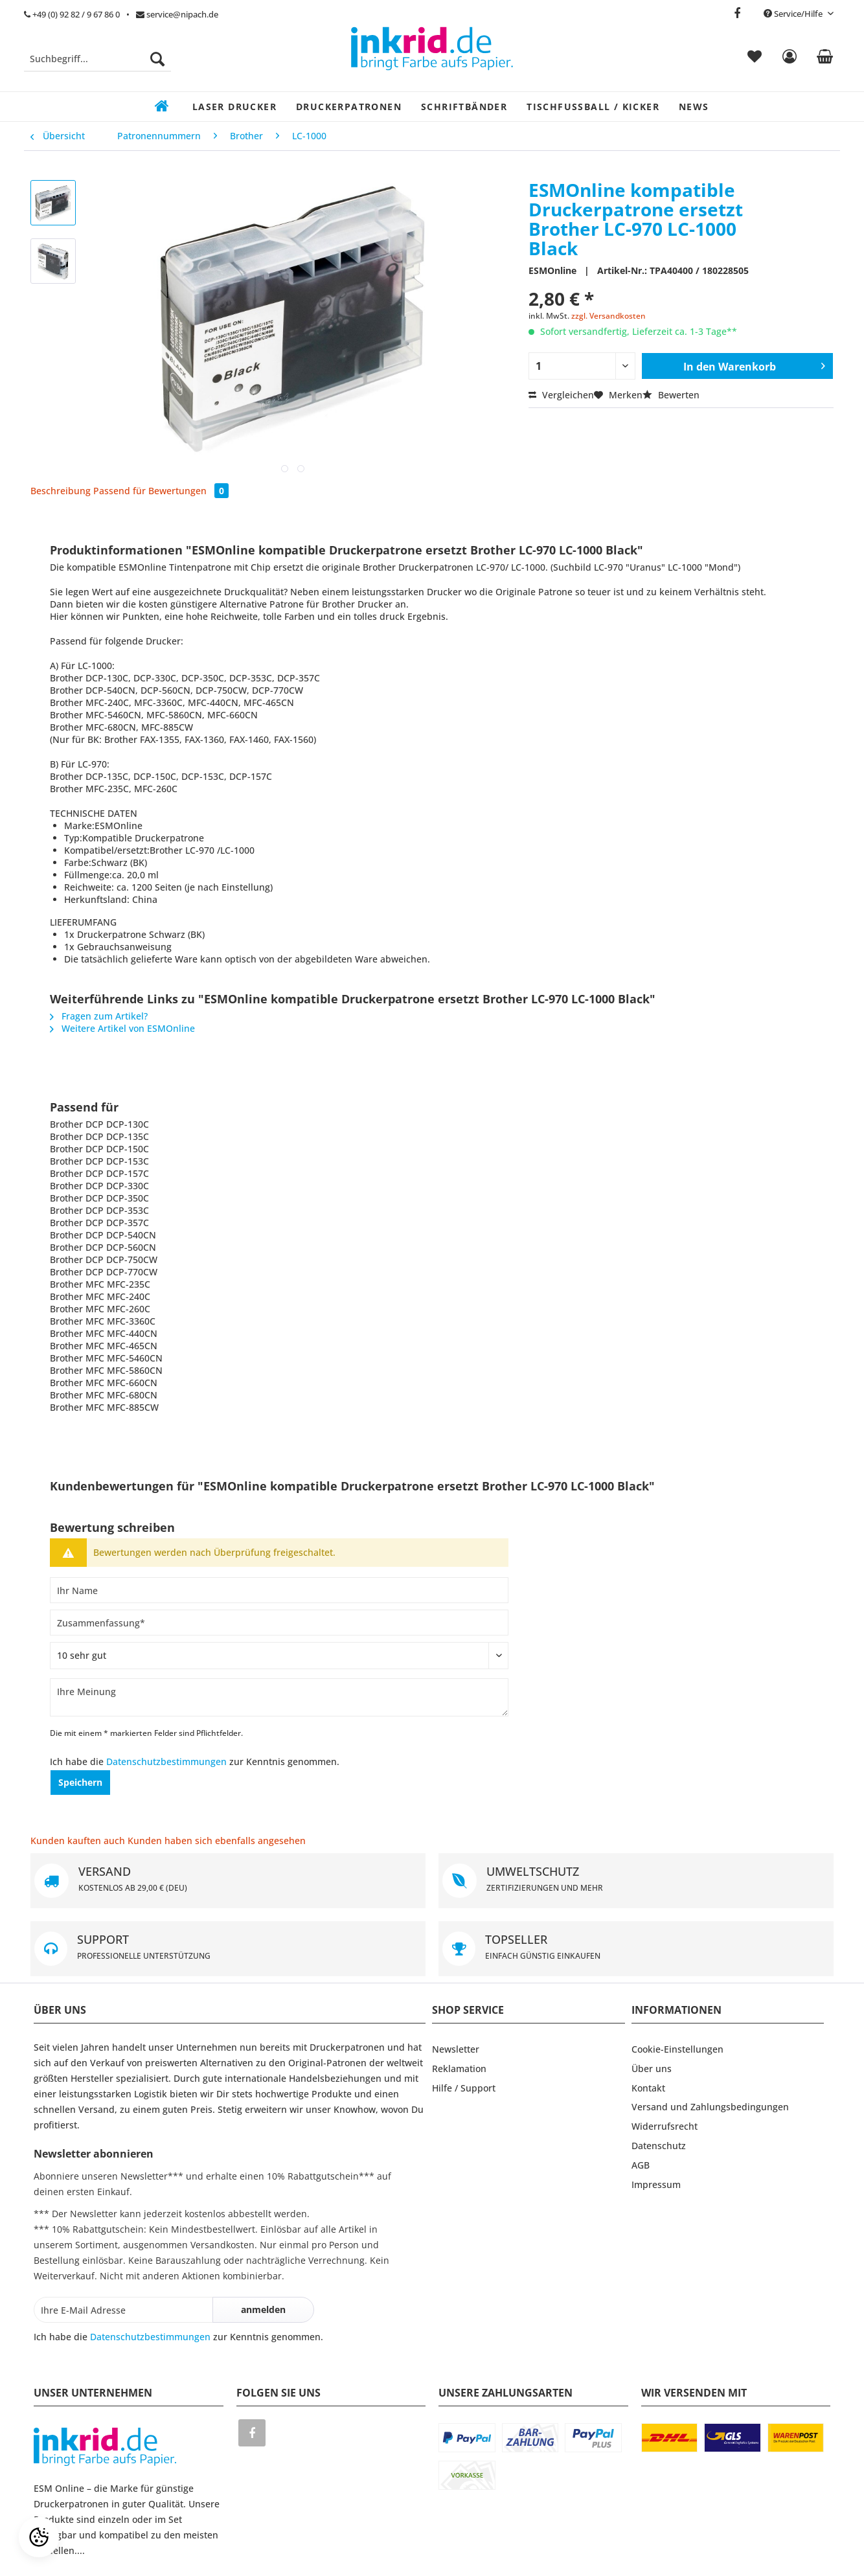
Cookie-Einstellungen (677, 2049)
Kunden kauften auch (77, 1840)
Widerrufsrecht (664, 2126)
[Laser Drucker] (234, 106)
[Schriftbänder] (464, 106)
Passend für (119, 490)
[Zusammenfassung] (279, 1623)
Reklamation (459, 2068)
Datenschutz (658, 2145)
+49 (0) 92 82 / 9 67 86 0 (72, 14)
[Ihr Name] (279, 1590)
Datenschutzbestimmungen (166, 1761)
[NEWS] (694, 106)
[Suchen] (157, 59)
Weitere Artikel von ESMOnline (122, 1028)
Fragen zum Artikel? (99, 1016)
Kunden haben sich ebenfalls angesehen (217, 1840)
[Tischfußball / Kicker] (593, 106)
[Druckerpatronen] (348, 106)
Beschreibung (60, 490)
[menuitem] (97, 65)
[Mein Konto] (789, 59)
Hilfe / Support (463, 2088)
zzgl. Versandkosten (608, 315)
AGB (640, 2165)
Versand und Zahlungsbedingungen (710, 2107)
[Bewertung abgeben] (279, 1655)
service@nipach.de (177, 14)
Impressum (656, 2184)
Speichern (80, 1782)
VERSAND (228, 1881)
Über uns (651, 2068)
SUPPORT (228, 1949)
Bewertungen (188, 490)
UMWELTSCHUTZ (636, 1881)
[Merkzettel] (754, 59)
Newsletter (455, 2049)
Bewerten (670, 395)
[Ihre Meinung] (279, 1697)
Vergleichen (561, 395)
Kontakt (648, 2088)
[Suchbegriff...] (97, 59)
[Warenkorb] (825, 59)
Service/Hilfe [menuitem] (794, 13)
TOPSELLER (636, 1949)
